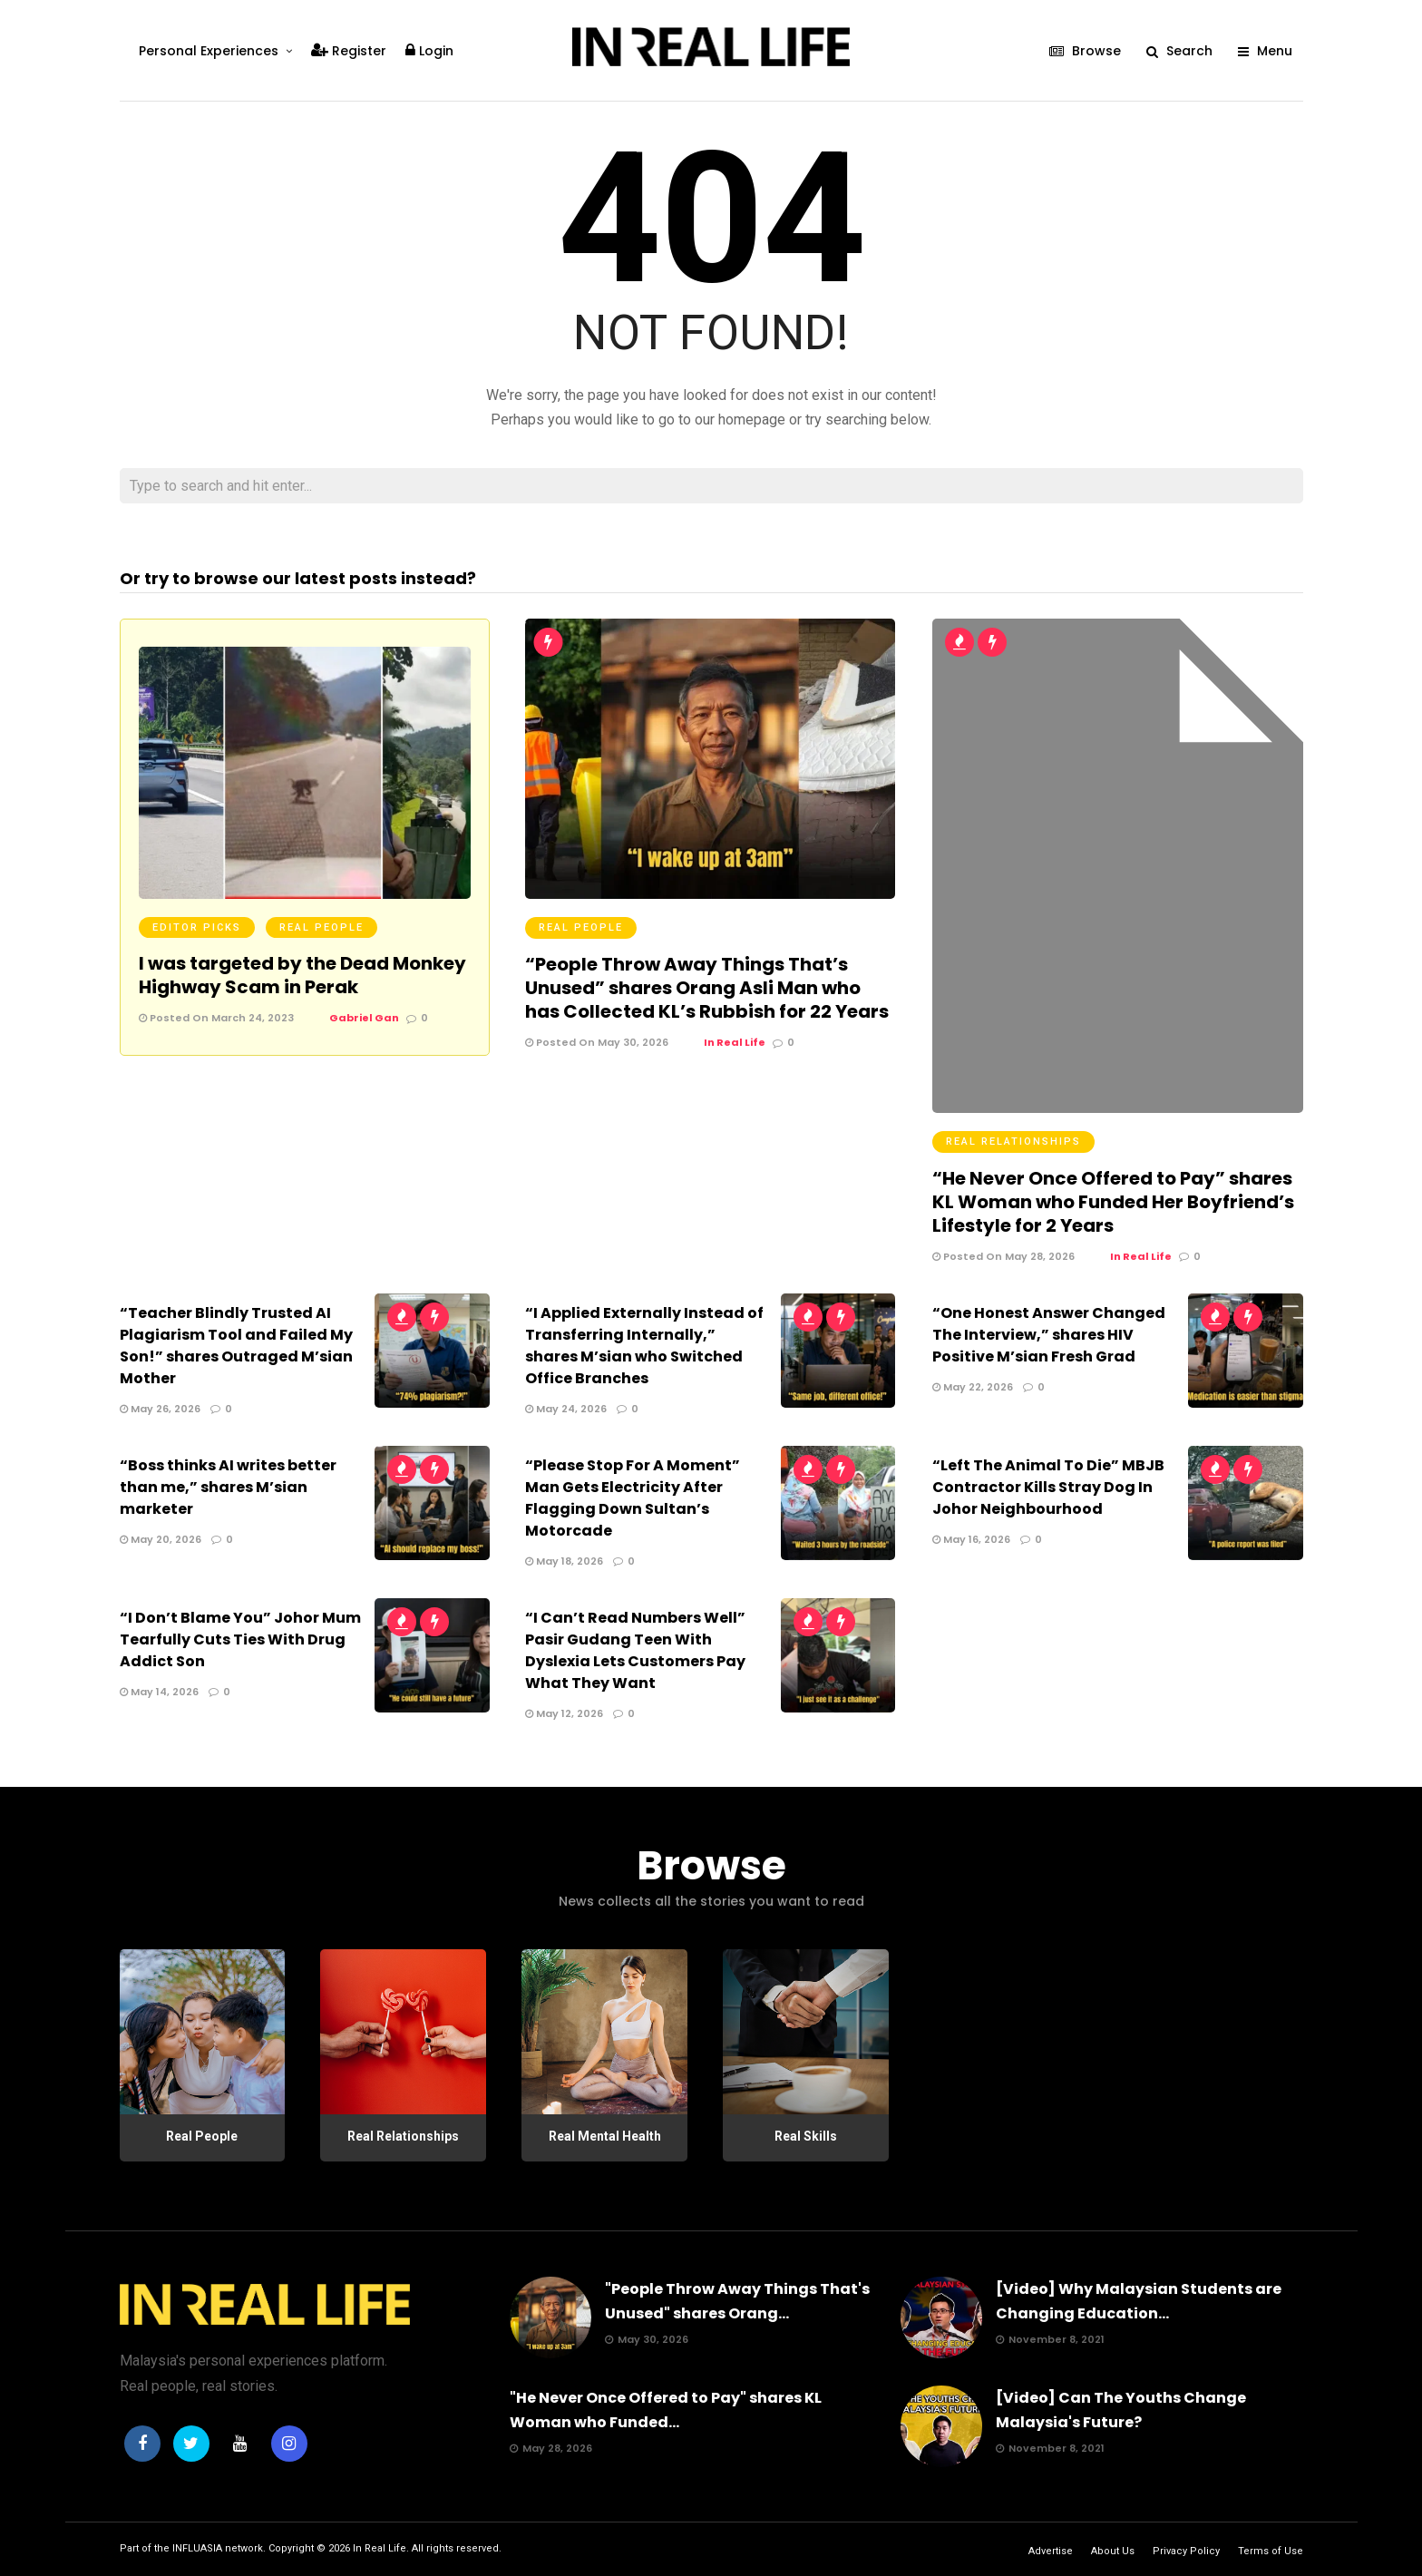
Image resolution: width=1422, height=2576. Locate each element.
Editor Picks (196, 927)
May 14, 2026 (159, 1691)
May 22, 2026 (972, 1387)
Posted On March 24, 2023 (216, 1017)
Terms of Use (1270, 2551)
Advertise (1050, 2551)
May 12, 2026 (564, 1713)
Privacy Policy (1186, 2551)
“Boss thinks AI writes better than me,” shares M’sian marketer (228, 1487)
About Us (1113, 2551)
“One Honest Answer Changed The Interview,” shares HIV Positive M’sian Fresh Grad (1048, 1335)
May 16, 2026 (971, 1539)
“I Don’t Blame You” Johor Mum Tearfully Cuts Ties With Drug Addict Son (240, 1639)
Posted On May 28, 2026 (1003, 1256)
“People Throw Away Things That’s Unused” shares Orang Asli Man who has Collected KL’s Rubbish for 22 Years (707, 987)
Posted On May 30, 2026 (596, 1042)
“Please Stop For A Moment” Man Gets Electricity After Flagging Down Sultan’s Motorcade (632, 1498)
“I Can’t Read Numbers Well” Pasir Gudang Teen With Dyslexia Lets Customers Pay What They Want (635, 1650)
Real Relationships (1013, 1141)
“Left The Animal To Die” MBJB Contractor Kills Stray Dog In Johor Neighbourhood (1048, 1487)
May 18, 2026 (564, 1561)
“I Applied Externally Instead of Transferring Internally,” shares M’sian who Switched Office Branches (644, 1346)
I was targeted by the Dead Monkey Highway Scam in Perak (302, 975)
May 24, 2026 (566, 1408)
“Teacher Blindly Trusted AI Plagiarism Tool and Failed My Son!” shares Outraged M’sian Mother (236, 1346)
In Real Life (379, 2548)
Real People (321, 927)
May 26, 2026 (160, 1408)
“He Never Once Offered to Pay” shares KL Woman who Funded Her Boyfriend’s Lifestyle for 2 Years (1113, 1202)
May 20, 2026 (160, 1539)
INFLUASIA (197, 2548)
